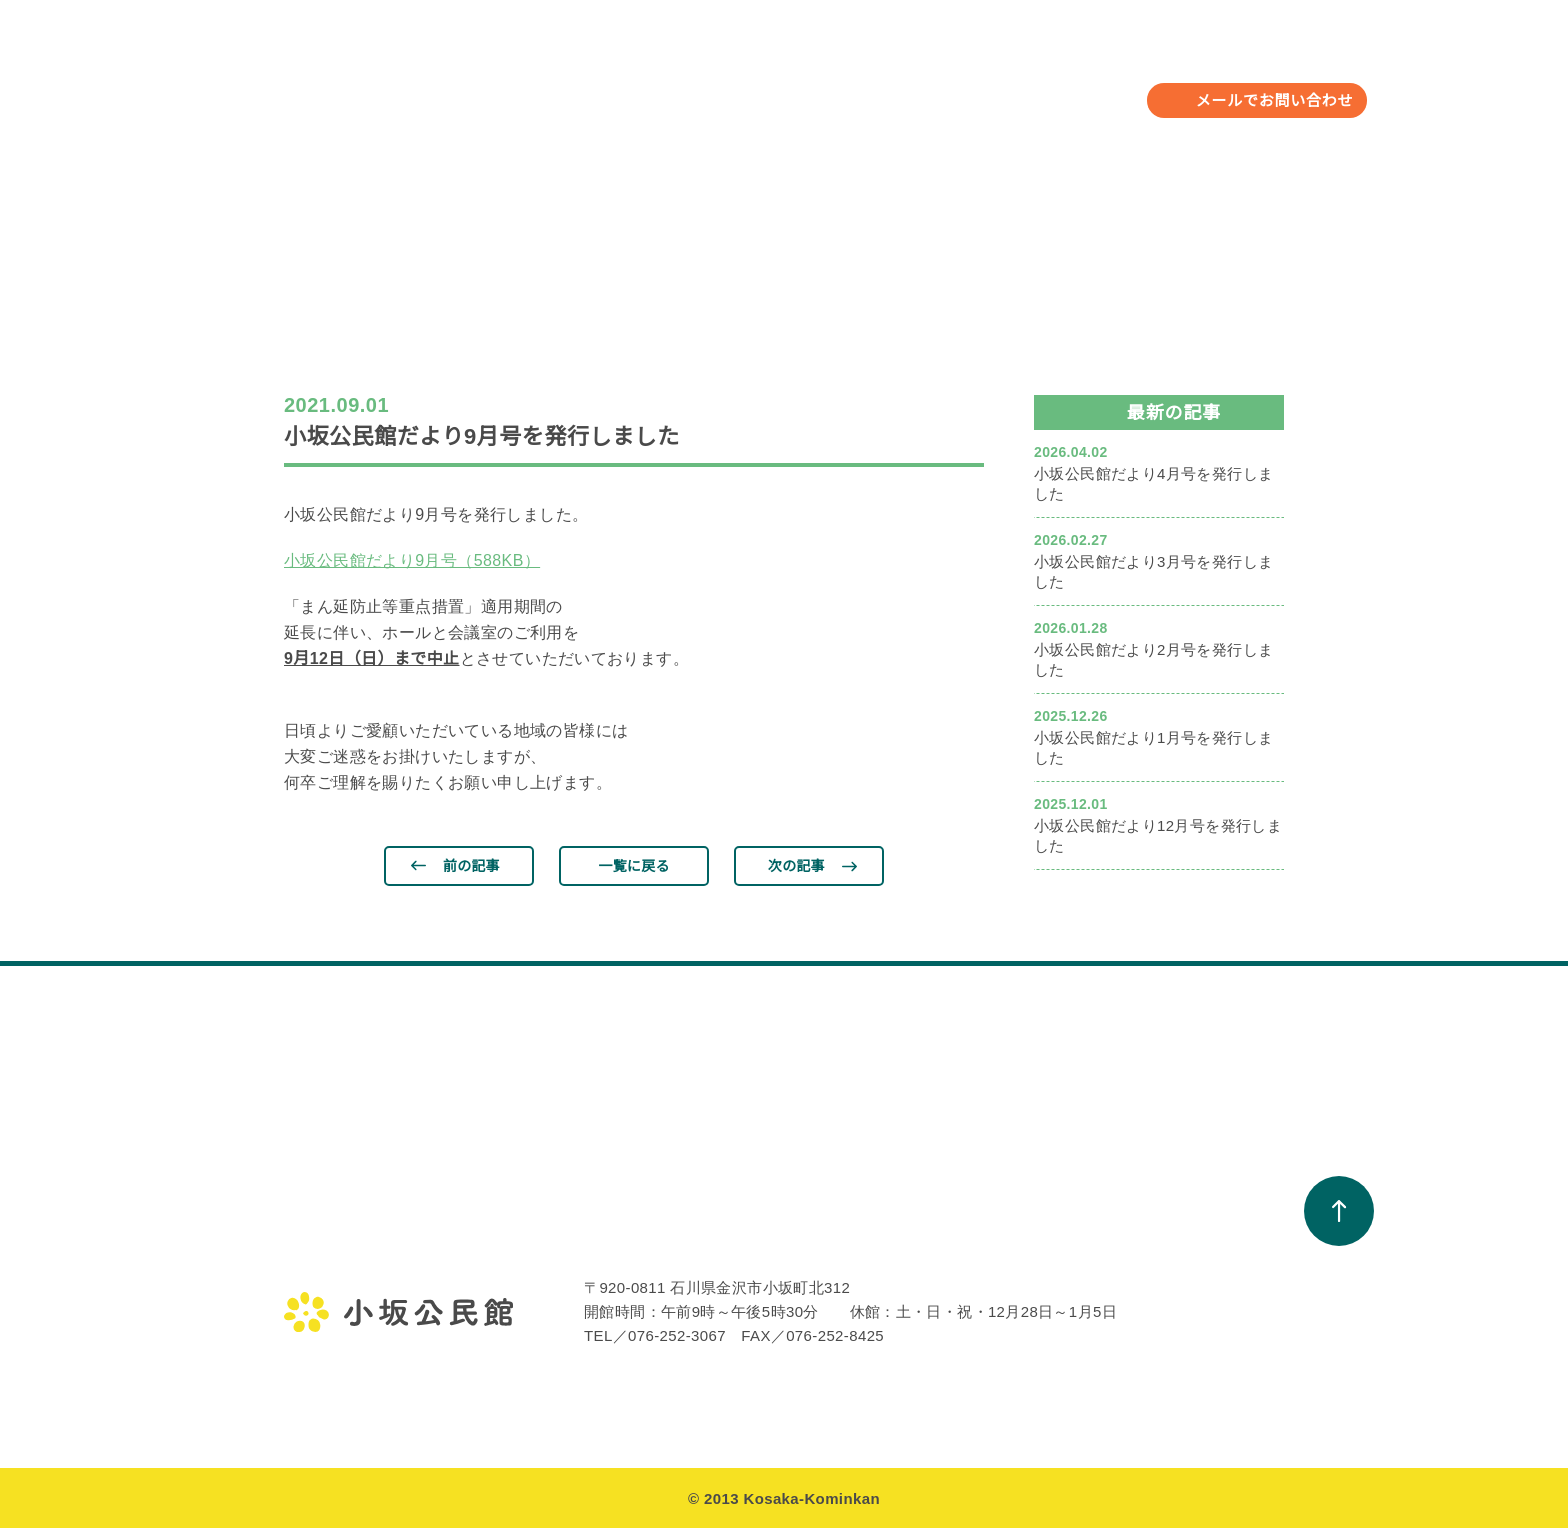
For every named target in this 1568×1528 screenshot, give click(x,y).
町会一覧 (1112, 1277)
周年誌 (905, 1349)
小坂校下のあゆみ (1141, 1241)
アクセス (312, 1385)
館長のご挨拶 (327, 1277)
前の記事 (471, 866)
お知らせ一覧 (927, 1241)
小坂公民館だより (941, 1277)
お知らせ (909, 85)
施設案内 (312, 1349)
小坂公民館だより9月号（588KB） (412, 561)
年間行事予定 (642, 85)
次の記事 (796, 866)
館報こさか (920, 1313)
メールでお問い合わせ (1275, 100)
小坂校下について (1043, 85)
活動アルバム (727, 1277)
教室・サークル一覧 (748, 1241)
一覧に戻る (634, 866)
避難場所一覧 (1127, 1313)
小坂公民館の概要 (341, 1313)
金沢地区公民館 (334, 1241)
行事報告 (512, 1277)
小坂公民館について (484, 85)
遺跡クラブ (520, 1313)
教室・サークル (785, 85)
